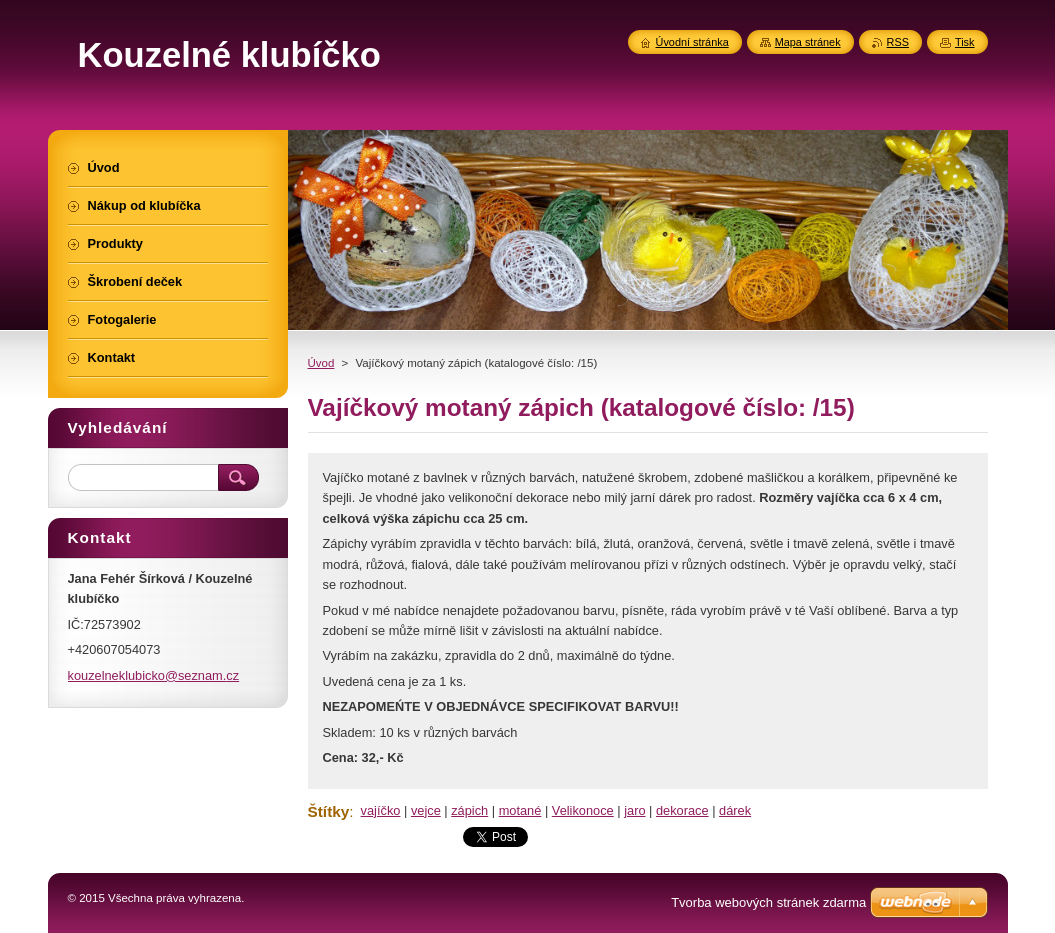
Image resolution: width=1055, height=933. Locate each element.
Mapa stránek (808, 42)
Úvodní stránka (692, 42)
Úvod (321, 363)
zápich (469, 810)
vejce (426, 810)
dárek (735, 810)
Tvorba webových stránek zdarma (768, 902)
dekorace (682, 810)
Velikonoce (583, 810)
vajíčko (381, 810)
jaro (634, 810)
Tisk (965, 42)
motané (520, 810)
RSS (898, 42)
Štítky (329, 811)
